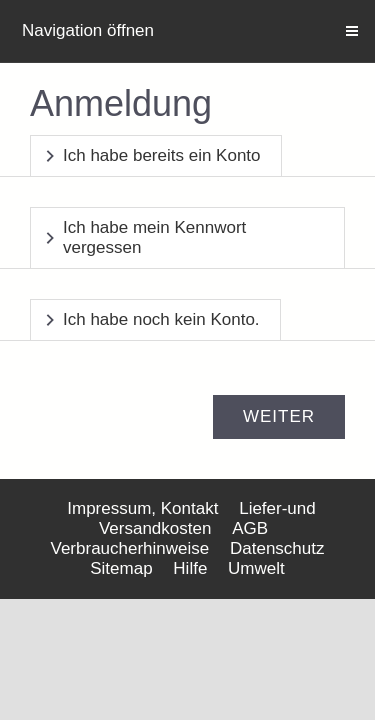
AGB (250, 528)
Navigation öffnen (88, 30)
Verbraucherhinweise (130, 548)
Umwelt (256, 568)
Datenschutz (277, 548)
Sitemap (121, 568)
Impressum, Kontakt (142, 508)
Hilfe (190, 568)
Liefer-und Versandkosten (207, 518)
